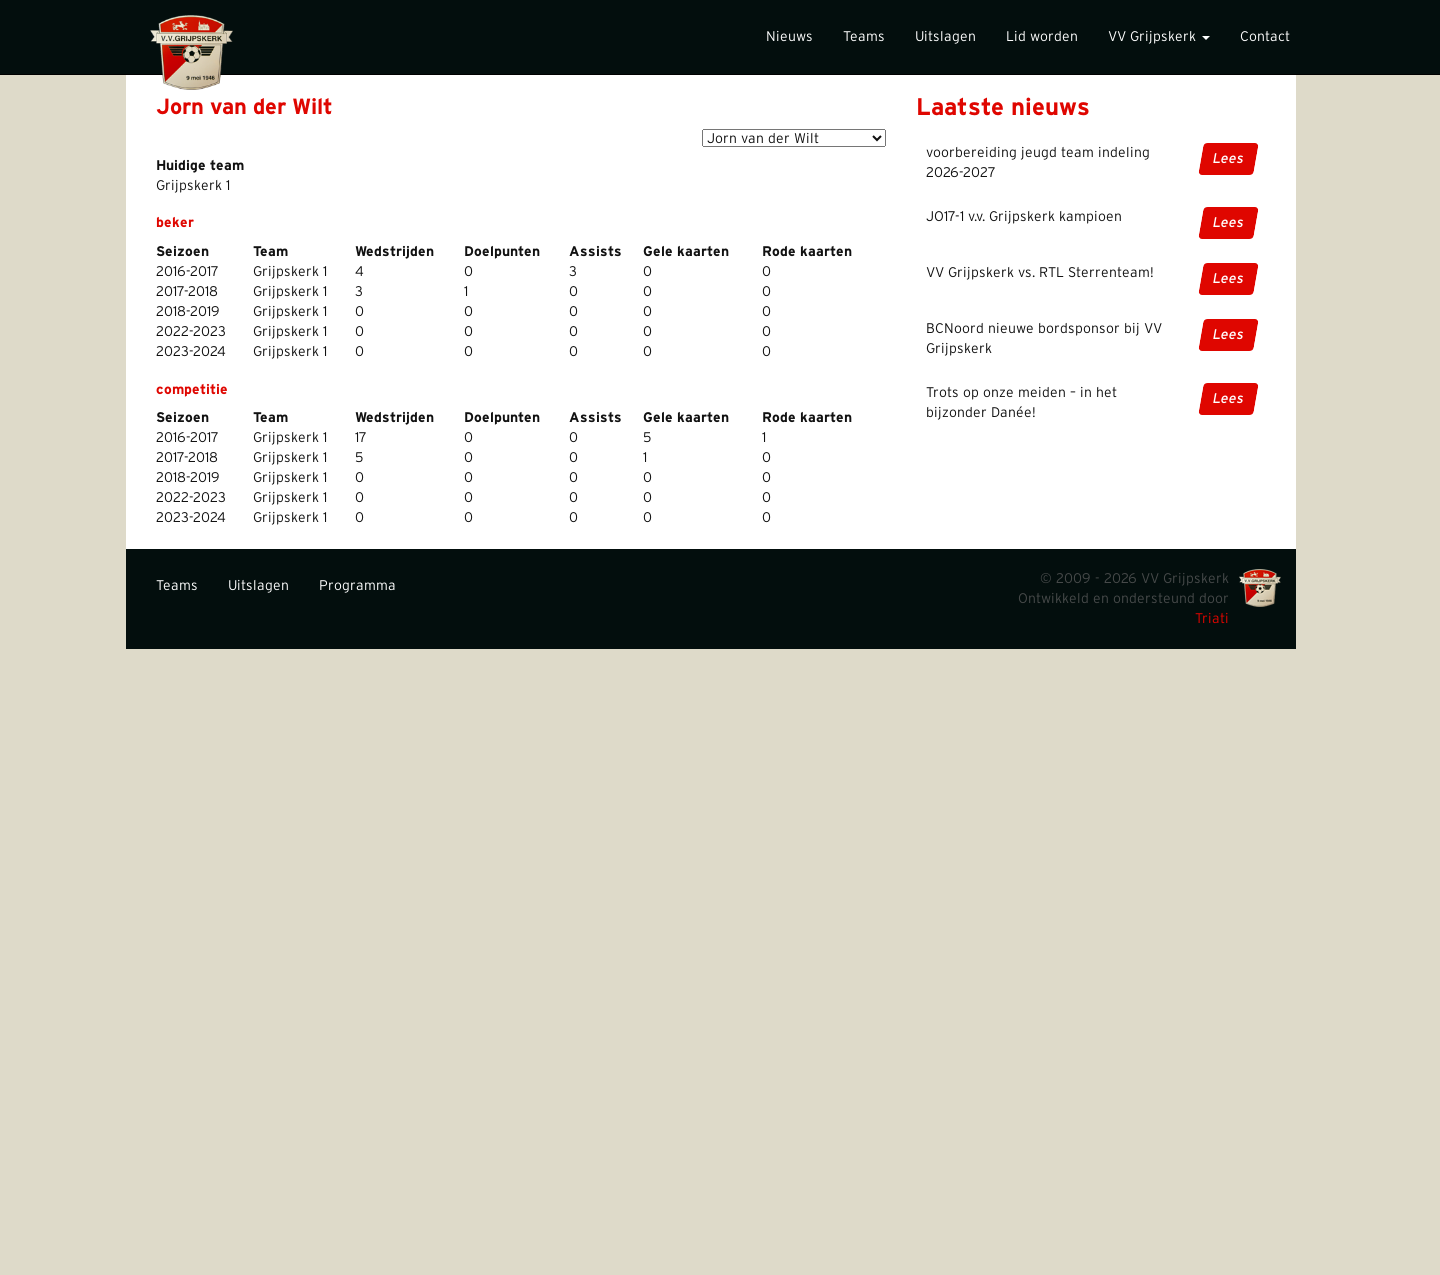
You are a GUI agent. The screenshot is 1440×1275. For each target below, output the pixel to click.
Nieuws (789, 37)
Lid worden (1042, 37)
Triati (1212, 619)
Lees (1228, 159)
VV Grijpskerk (1159, 37)
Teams (864, 37)
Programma (357, 586)
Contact (1265, 37)
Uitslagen (945, 37)
